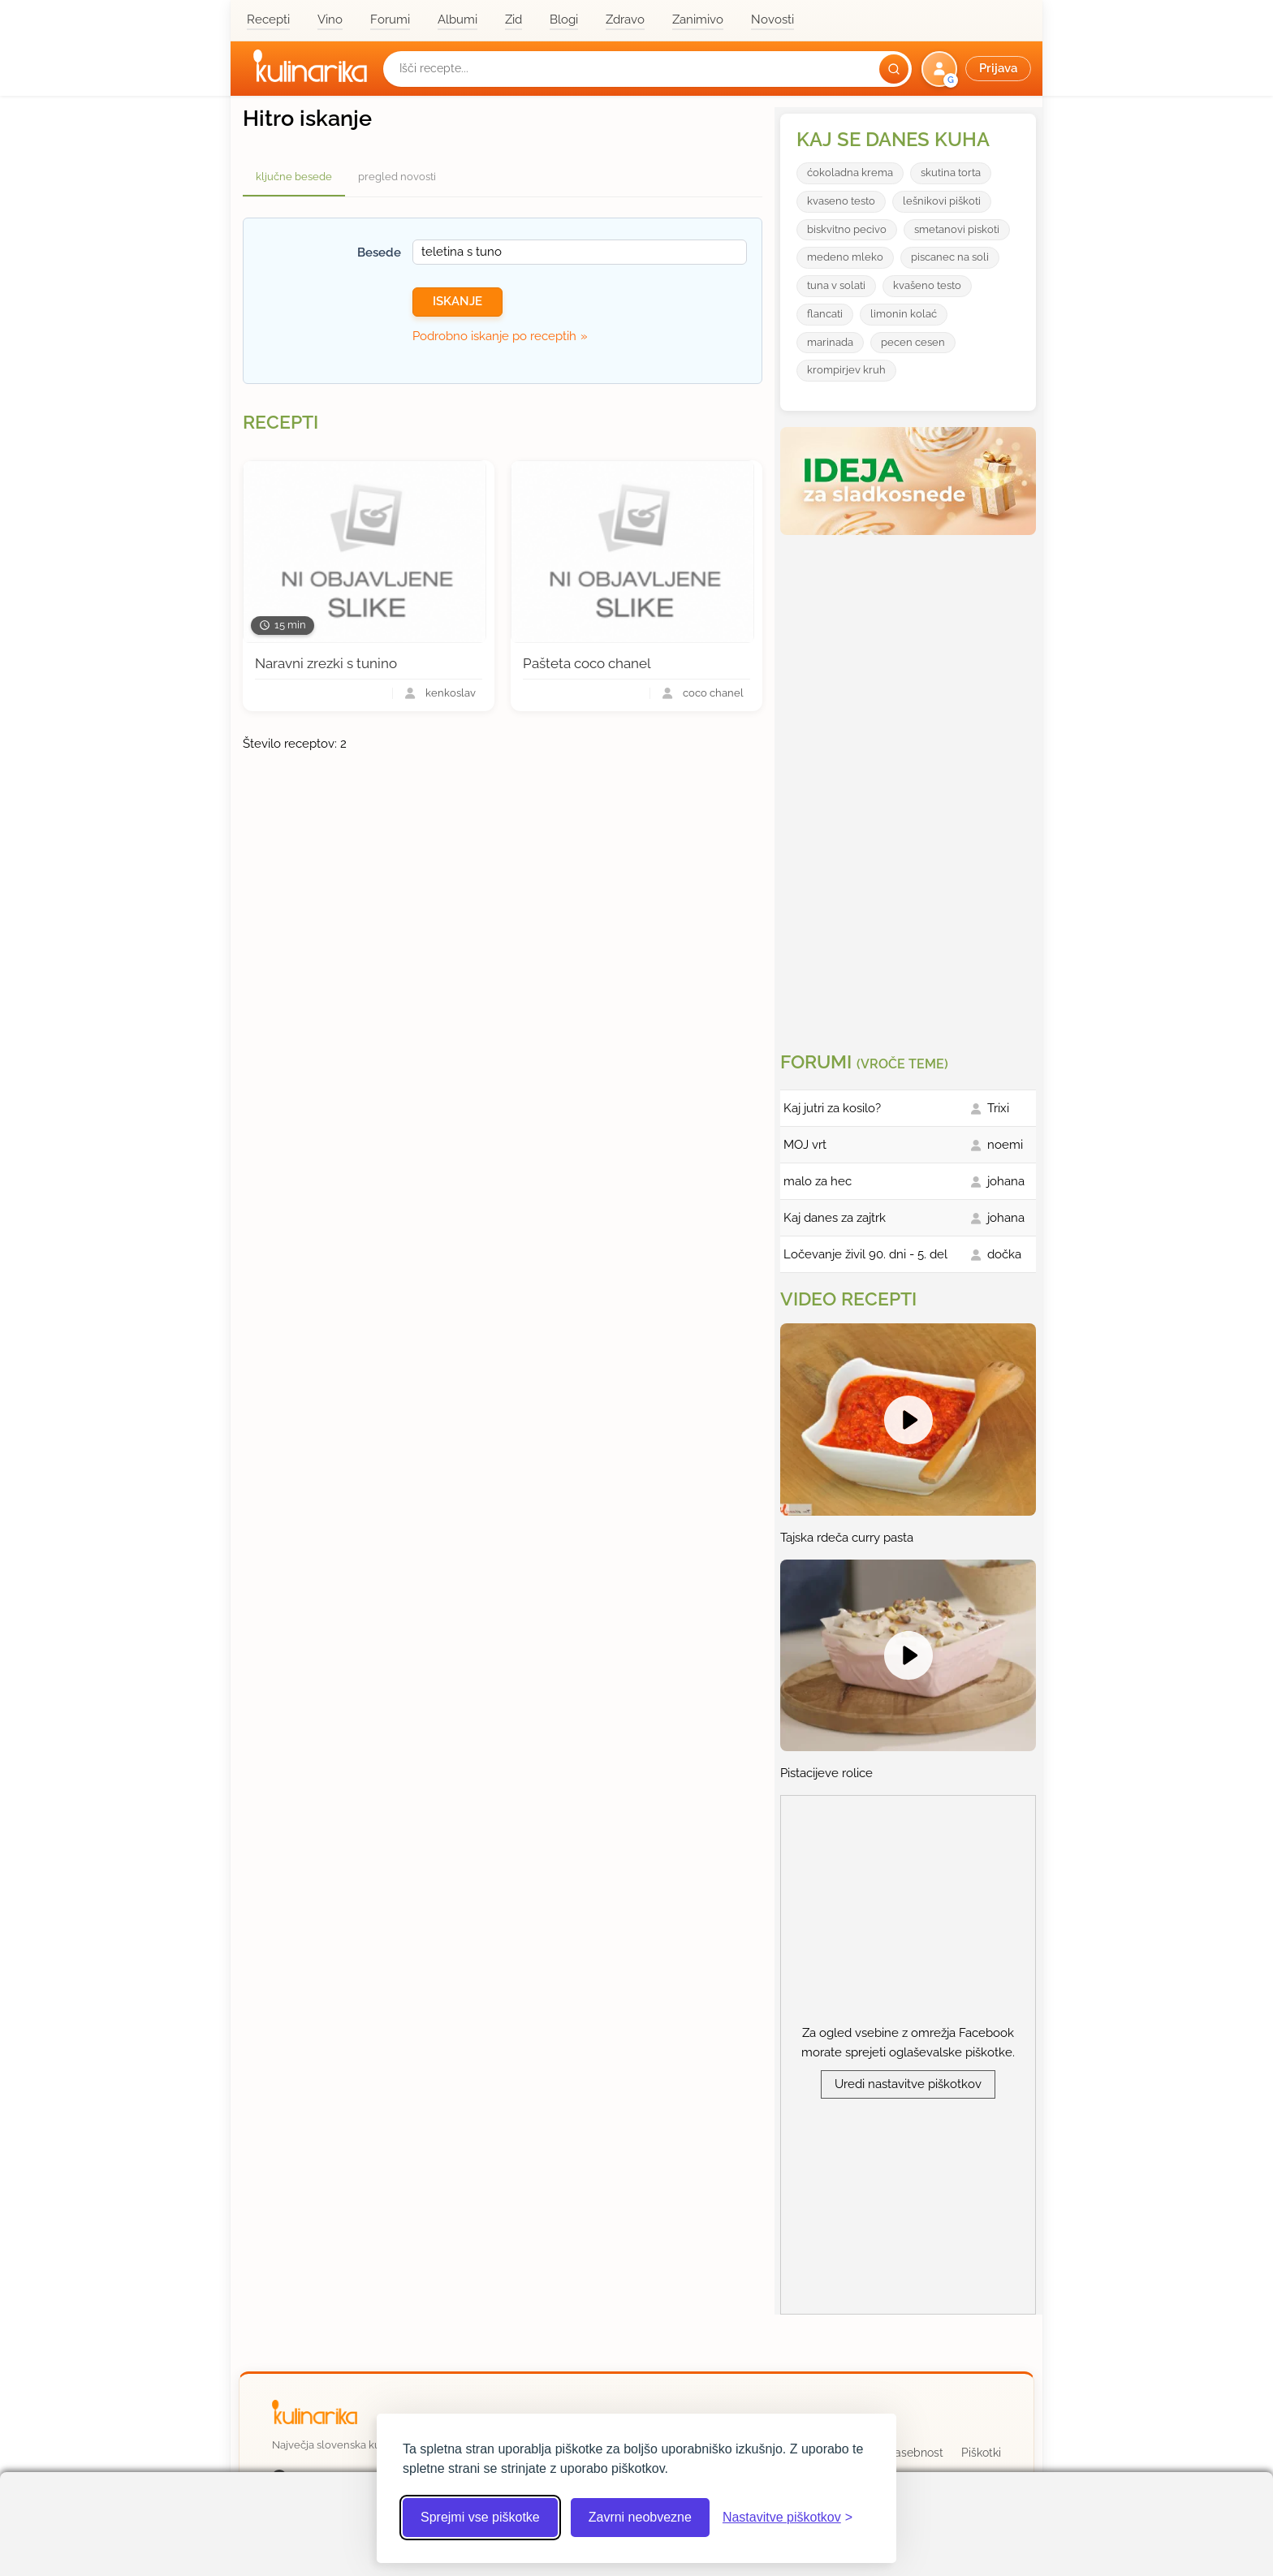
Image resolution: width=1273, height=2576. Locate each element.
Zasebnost (915, 2452)
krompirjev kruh (846, 370)
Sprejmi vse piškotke (480, 2517)
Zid (513, 19)
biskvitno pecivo (847, 229)
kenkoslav (450, 693)
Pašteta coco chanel (587, 663)
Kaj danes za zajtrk (834, 1217)
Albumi (457, 19)
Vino (330, 19)
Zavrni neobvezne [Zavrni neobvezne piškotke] (640, 2517)
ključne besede (294, 176)
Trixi (998, 1108)
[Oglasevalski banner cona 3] (910, 786)
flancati (825, 314)
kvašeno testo (927, 285)
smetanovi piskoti (956, 229)
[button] (977, 69)
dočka (1004, 1254)
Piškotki (981, 2452)
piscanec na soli (950, 257)
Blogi (564, 19)
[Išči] (893, 69)
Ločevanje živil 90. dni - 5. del (865, 1254)
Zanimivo (697, 19)
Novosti (772, 19)
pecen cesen (913, 342)
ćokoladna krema (850, 172)
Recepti (268, 19)
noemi (1005, 1144)
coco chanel (713, 693)
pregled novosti (397, 176)
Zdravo (625, 19)
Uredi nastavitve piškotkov (908, 2084)
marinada (830, 342)
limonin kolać (903, 314)
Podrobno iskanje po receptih (494, 336)
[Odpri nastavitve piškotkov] (787, 2517)
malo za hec (817, 1181)
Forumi (390, 19)
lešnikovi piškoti (942, 201)
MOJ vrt (804, 1144)
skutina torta (951, 172)
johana (1006, 1181)
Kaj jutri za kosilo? (832, 1108)
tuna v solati (836, 285)
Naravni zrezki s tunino (326, 663)
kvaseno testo (841, 201)
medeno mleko (845, 257)
